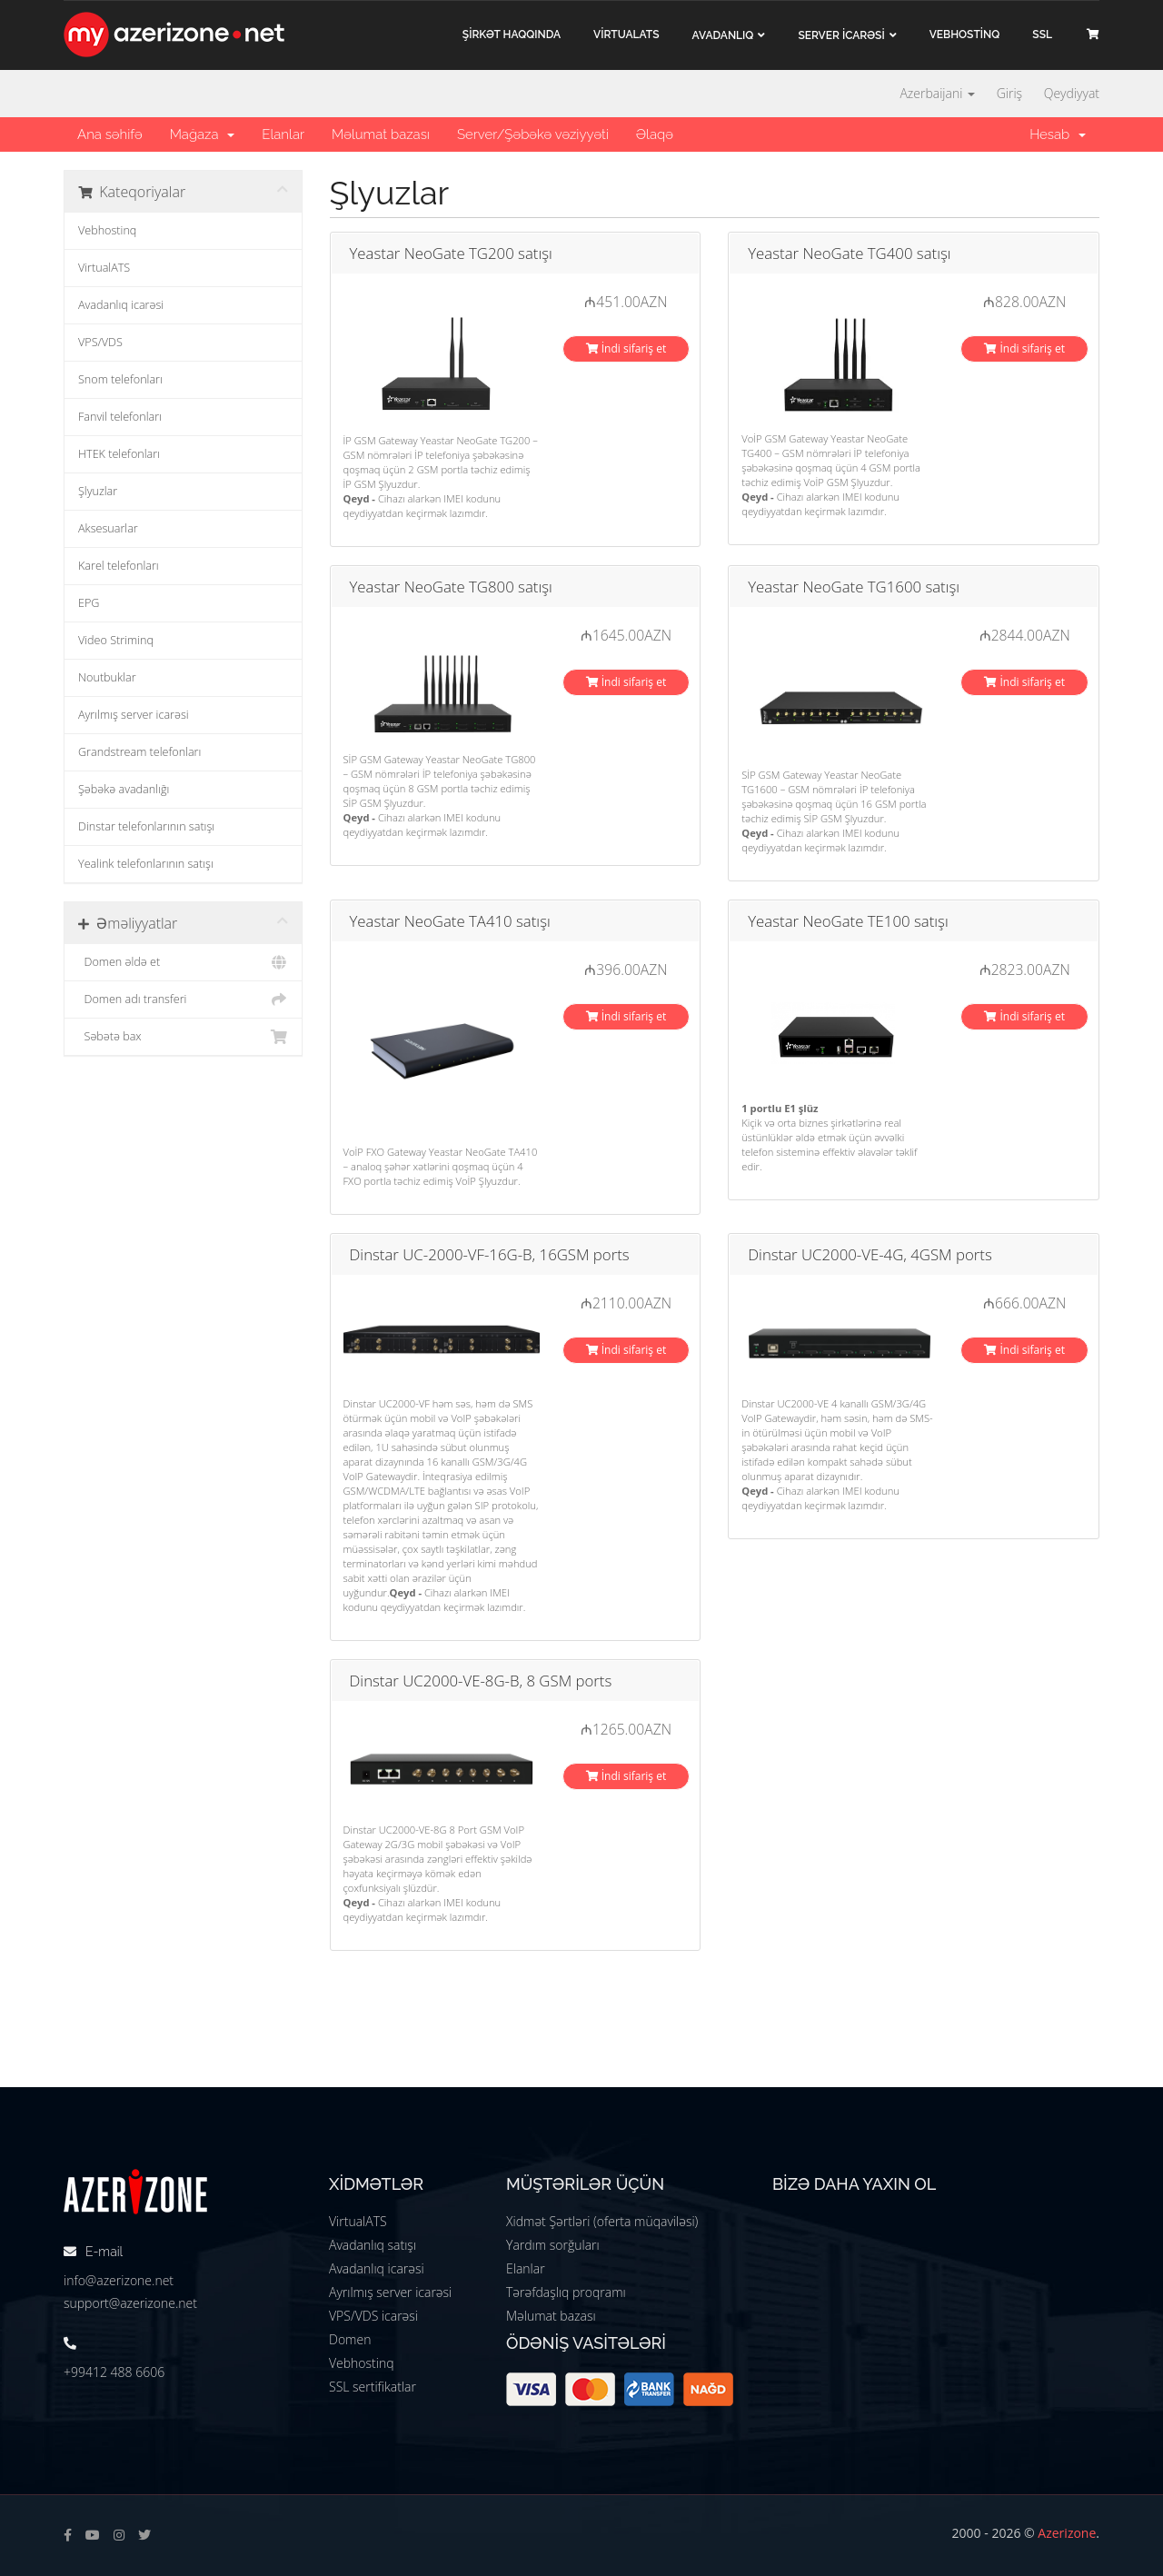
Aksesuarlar (108, 528)
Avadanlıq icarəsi (121, 305)
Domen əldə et (183, 962)
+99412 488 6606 (114, 2372)
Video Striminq (116, 640)
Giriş (1009, 93)
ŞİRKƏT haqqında (511, 34)
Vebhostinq (107, 230)
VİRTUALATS (626, 34)
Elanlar (283, 134)
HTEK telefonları (119, 454)
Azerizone (1067, 2532)
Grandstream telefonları (139, 752)
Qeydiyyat (1071, 93)
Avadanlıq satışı (372, 2244)
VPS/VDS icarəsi (373, 2315)
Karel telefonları (118, 565)
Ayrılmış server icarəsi (133, 714)
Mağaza (202, 134)
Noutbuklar (107, 677)
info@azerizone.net (119, 2280)
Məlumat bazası (381, 134)
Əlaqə (654, 134)
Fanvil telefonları (120, 416)
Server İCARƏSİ (841, 35)
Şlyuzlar (97, 491)
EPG (88, 603)
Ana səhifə (110, 134)
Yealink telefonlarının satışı (146, 863)
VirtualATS (104, 267)
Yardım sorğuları (553, 2244)
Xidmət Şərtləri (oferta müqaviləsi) (602, 2221)
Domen (350, 2339)
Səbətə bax (183, 1037)
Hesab (1057, 134)
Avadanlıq (723, 35)
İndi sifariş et (626, 348)
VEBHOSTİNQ (964, 34)
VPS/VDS (100, 342)
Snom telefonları (120, 379)
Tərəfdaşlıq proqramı (566, 2292)
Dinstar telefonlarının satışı (146, 826)
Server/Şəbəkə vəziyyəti (533, 134)
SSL (1042, 34)
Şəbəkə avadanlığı (123, 789)
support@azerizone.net (130, 2303)
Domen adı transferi (183, 999)
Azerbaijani (937, 93)
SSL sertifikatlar (372, 2386)
